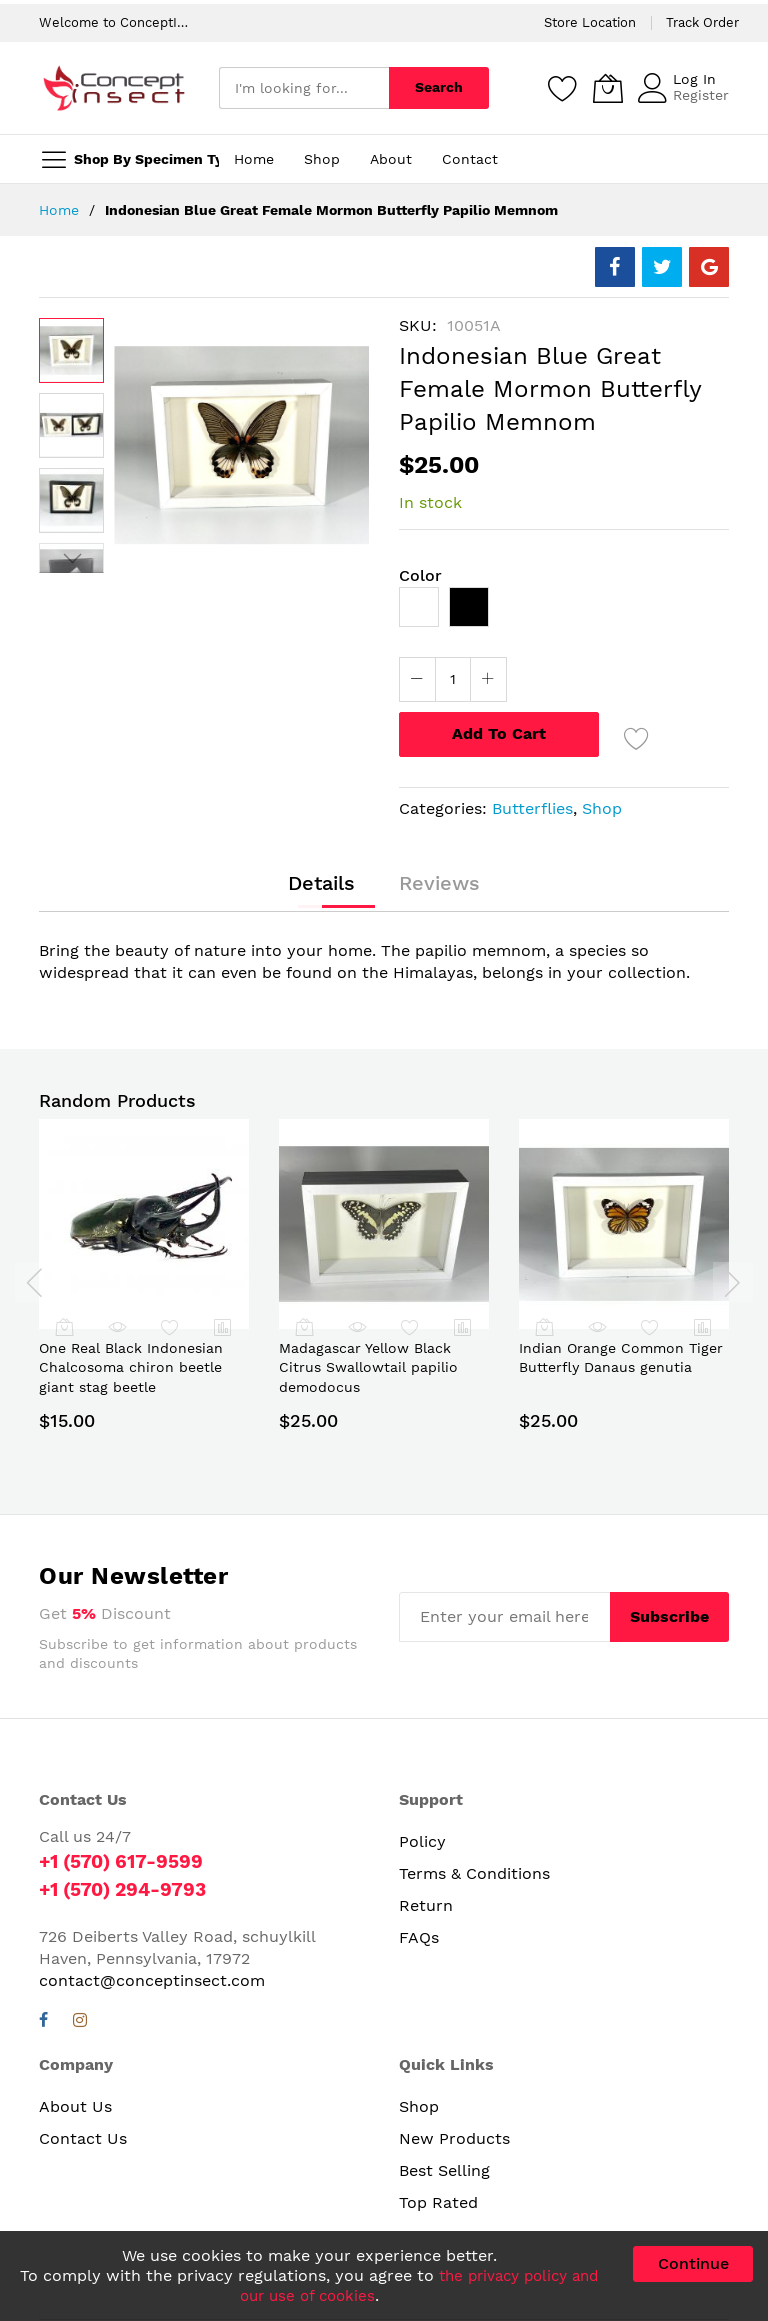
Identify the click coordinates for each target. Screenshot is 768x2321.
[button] (71, 425)
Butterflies (532, 808)
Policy (422, 1841)
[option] (419, 607)
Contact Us (83, 2137)
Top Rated (438, 2201)
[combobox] (304, 88)
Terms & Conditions (474, 1873)
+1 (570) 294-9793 (128, 1889)
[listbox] (564, 612)
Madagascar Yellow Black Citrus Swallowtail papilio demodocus (368, 1367)
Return (426, 1905)
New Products (454, 2137)
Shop (602, 808)
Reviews (435, 885)
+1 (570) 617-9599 (126, 1861)
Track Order (702, 22)
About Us (75, 2105)
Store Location (590, 22)
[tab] (326, 885)
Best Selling (444, 2169)
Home (59, 210)
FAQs (419, 1937)
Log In (694, 79)
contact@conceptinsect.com (152, 1979)
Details (326, 885)
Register (701, 95)
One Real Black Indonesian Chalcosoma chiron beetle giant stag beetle (131, 1367)
